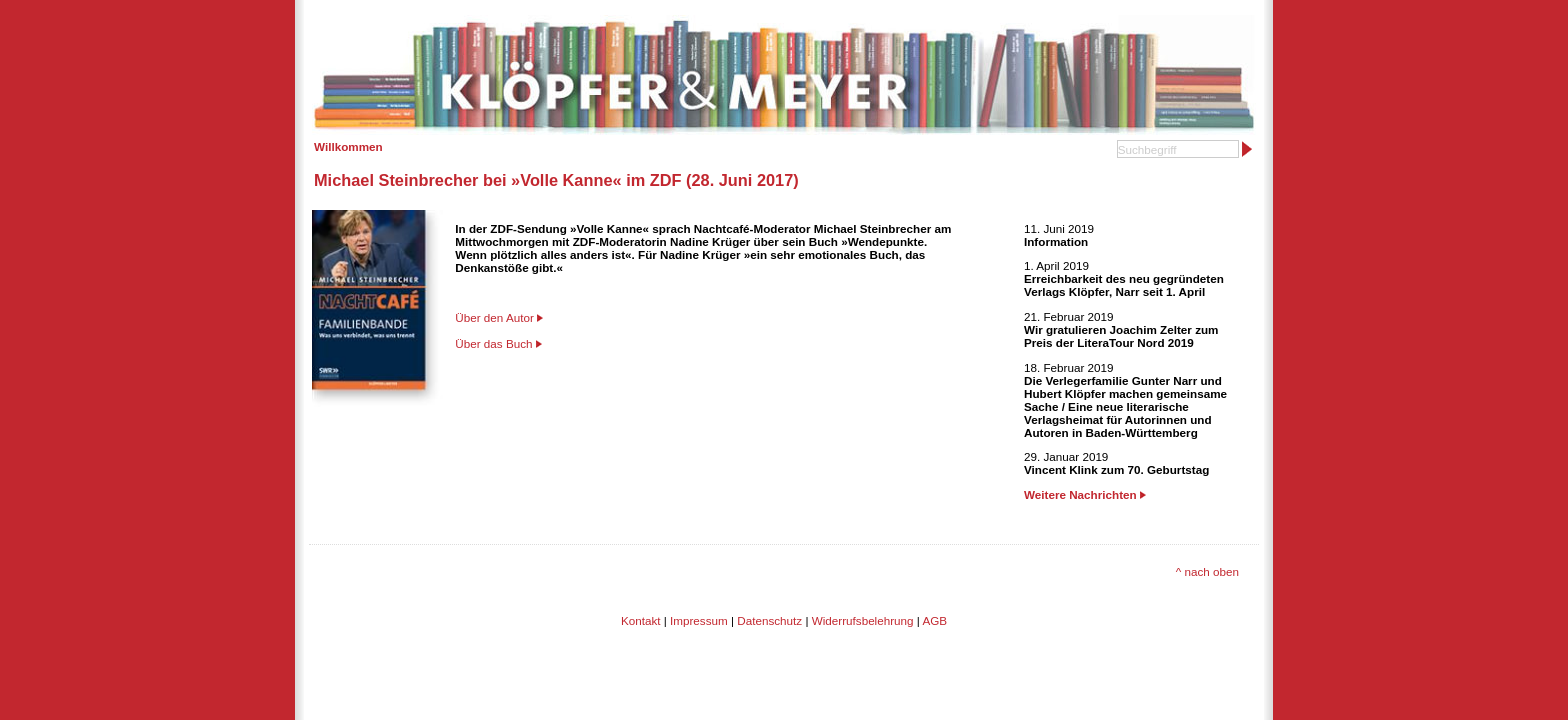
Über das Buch (493, 343)
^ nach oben (1207, 571)
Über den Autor (494, 317)
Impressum (699, 620)
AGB (934, 620)
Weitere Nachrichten (1085, 494)
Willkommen (348, 146)
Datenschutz (769, 620)
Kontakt (641, 620)
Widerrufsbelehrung (863, 620)
